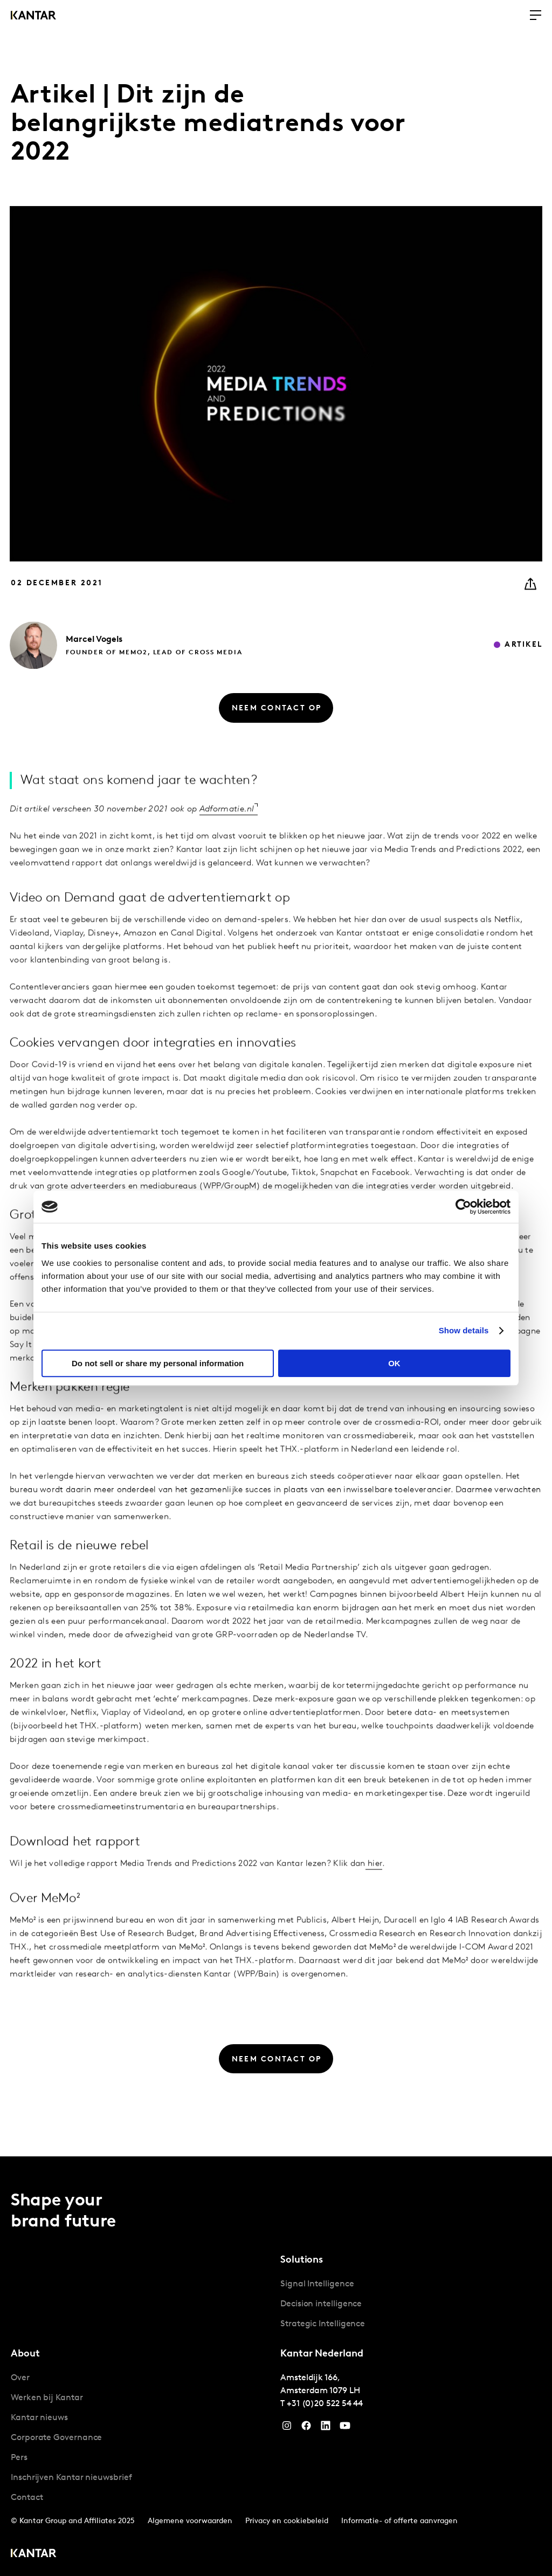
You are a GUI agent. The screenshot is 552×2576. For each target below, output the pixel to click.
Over (20, 2378)
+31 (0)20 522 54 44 (325, 2404)
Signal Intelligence (317, 2284)
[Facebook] (306, 2428)
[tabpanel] (410, 2304)
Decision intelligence (321, 2304)
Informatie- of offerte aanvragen (399, 2521)
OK (394, 1363)
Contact (27, 2497)
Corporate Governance (56, 2438)
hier (374, 1897)
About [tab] (25, 2354)
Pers (19, 2458)
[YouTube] (325, 2428)
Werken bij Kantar (47, 2398)
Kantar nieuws (39, 2418)
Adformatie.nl (226, 842)
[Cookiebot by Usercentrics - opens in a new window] (463, 1206)
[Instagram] (286, 2428)
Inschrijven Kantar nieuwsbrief (71, 2478)
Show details (464, 1330)
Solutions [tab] (301, 2260)
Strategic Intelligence (322, 2324)
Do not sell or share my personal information (158, 1363)
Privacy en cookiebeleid (286, 2521)
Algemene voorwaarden (190, 2521)
